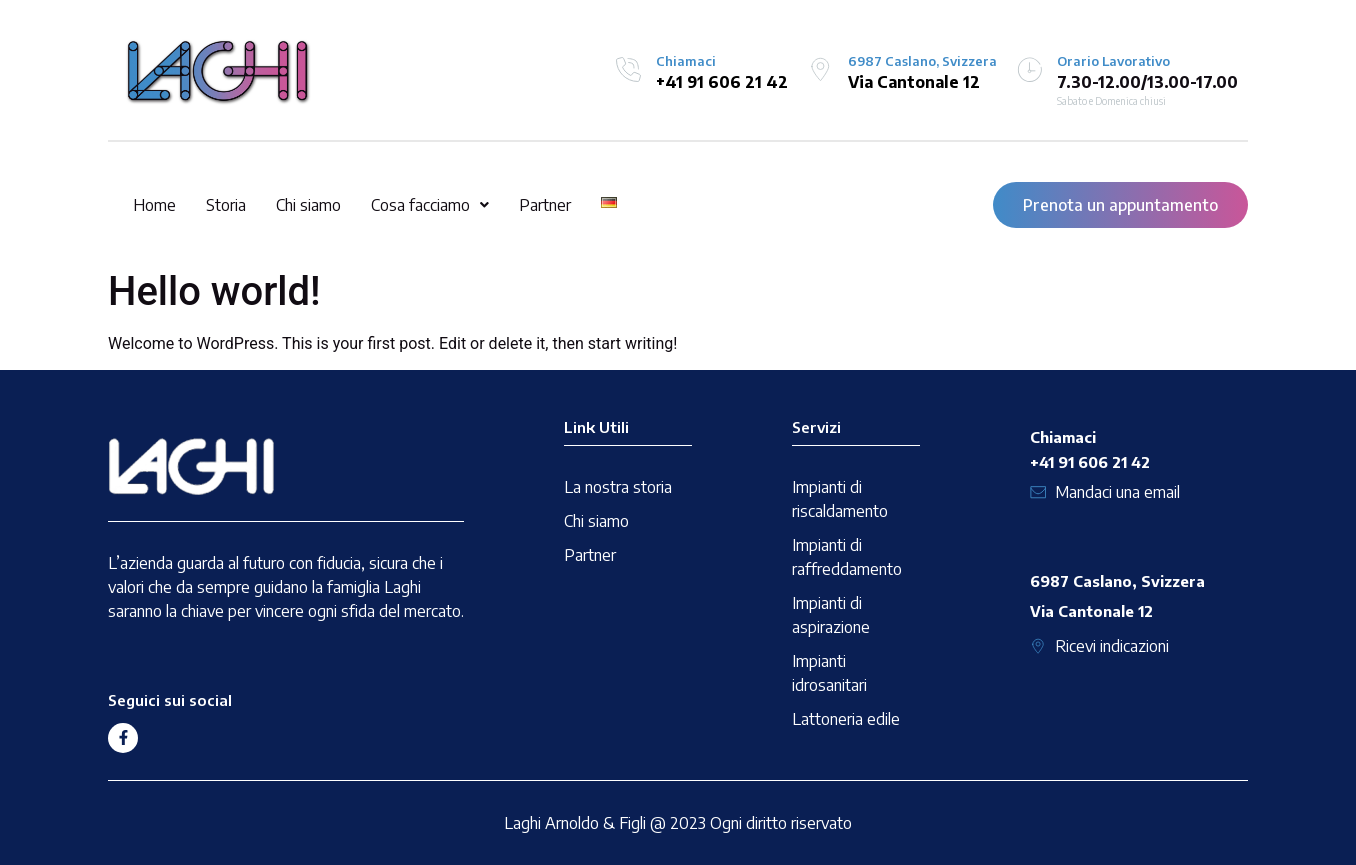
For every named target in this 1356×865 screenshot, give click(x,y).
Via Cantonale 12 (914, 82)
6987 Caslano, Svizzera (922, 61)
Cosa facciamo (430, 205)
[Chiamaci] (628, 69)
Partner (545, 205)
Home (154, 205)
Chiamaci (686, 61)
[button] (430, 205)
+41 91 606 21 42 (722, 82)
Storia (226, 205)
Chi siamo (308, 205)
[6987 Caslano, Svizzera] (820, 69)
